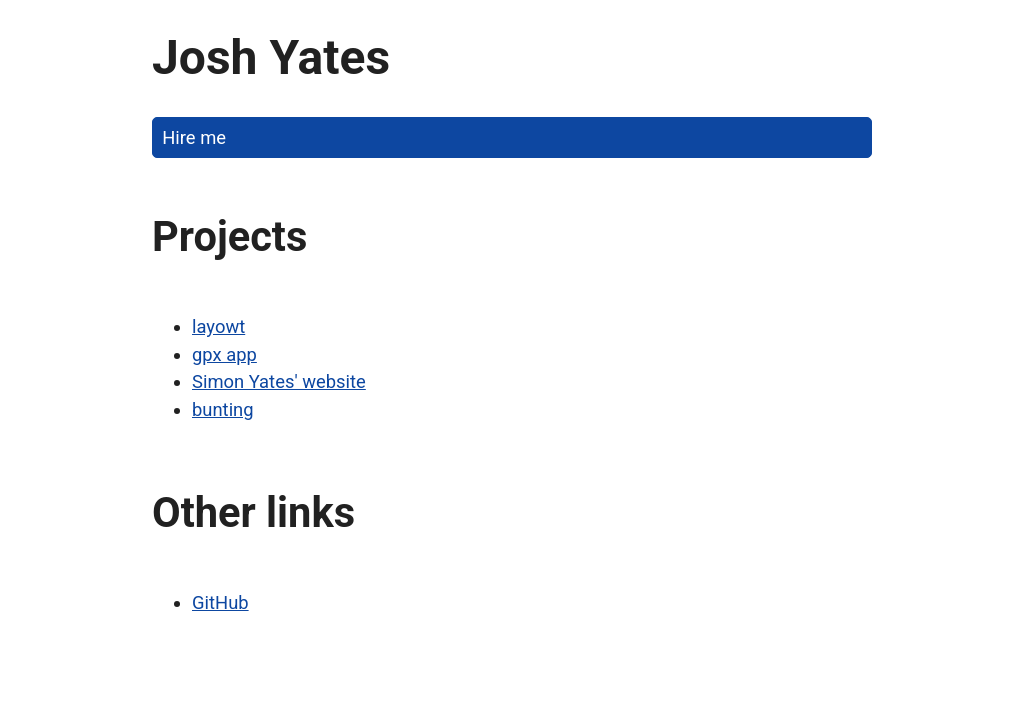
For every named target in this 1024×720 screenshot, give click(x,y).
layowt (218, 326)
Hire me (194, 137)
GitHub (220, 602)
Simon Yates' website (279, 381)
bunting (223, 409)
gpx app (224, 354)
